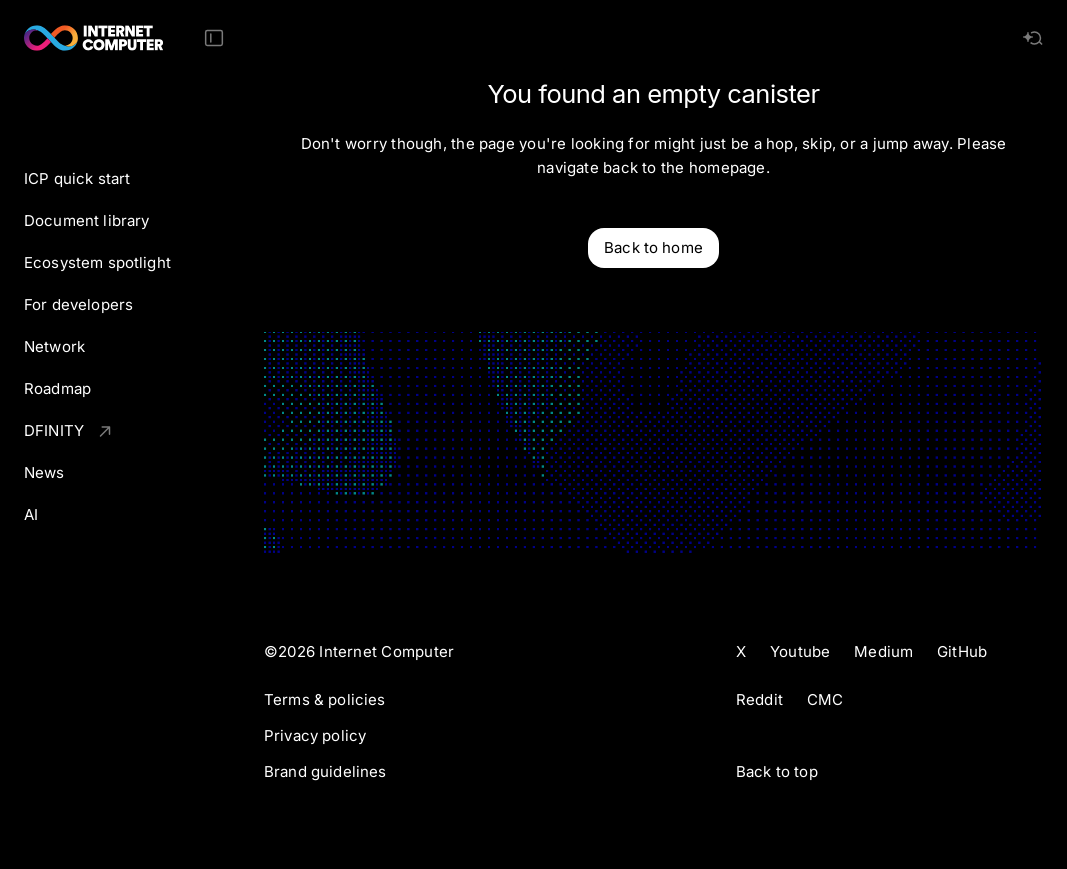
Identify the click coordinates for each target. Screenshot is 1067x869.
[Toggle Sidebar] (214, 38)
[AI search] (1033, 38)
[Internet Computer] (94, 38)
